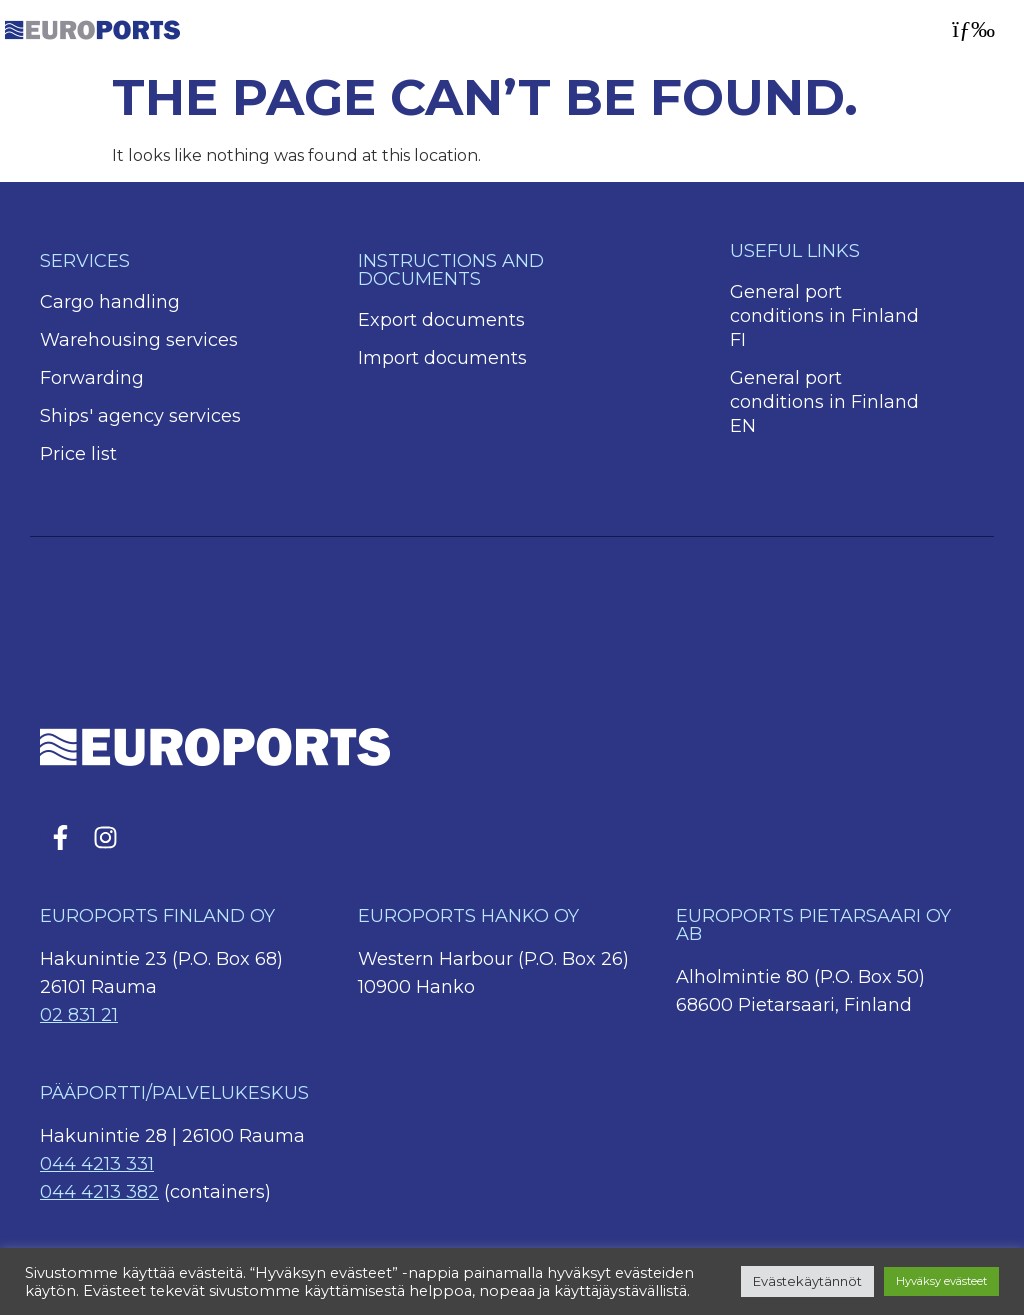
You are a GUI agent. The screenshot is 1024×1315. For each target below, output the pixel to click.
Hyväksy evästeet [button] (941, 1281)
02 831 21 (79, 1015)
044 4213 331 (97, 1164)
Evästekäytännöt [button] (807, 1281)
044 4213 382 (99, 1192)
